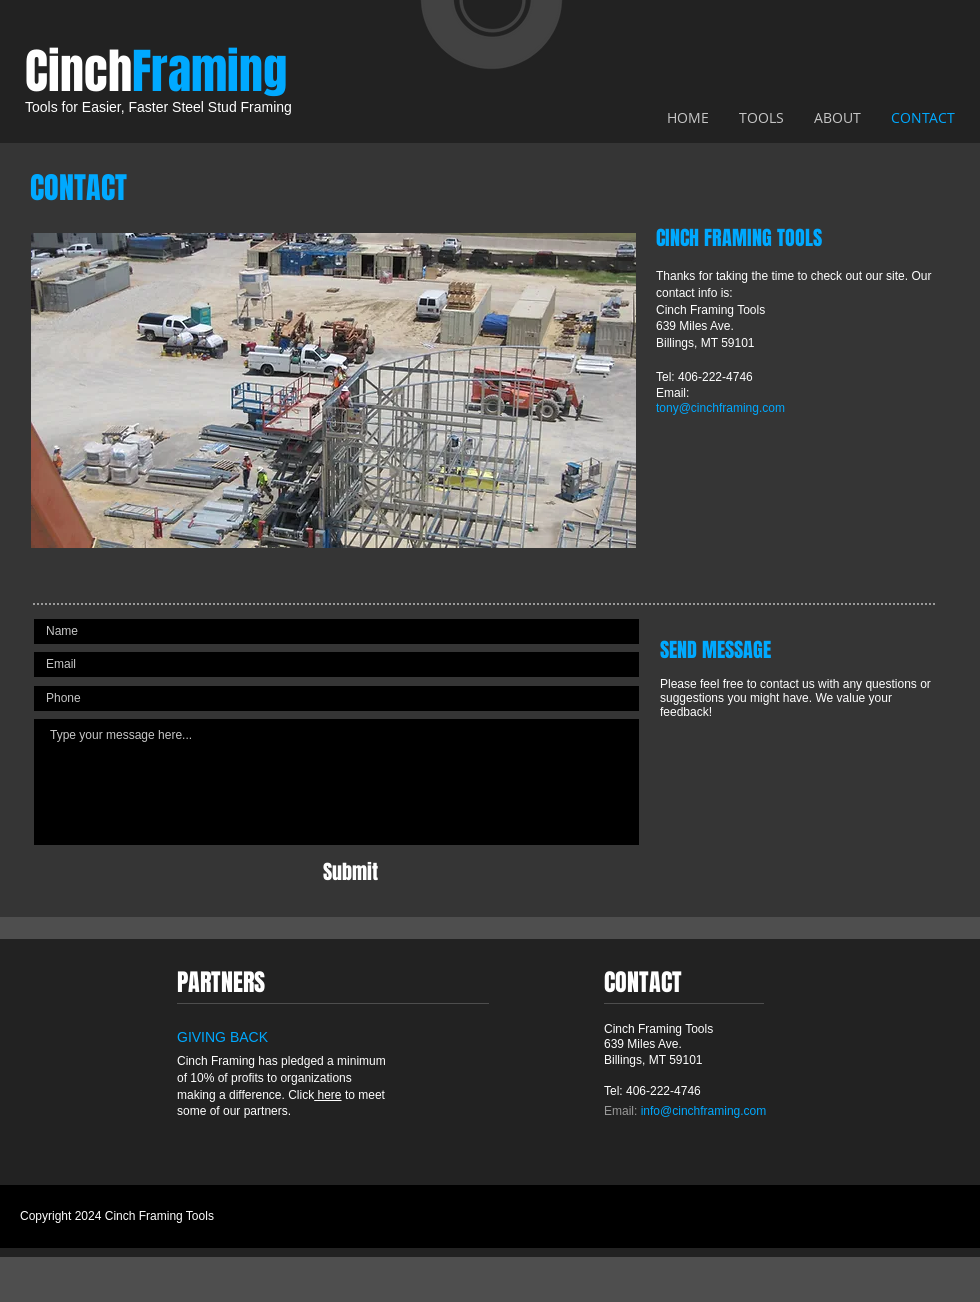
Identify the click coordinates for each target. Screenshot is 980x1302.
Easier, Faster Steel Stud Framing (185, 107)
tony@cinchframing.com (720, 408)
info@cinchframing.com (704, 1111)
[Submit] (350, 872)
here (327, 1095)
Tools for (51, 107)
